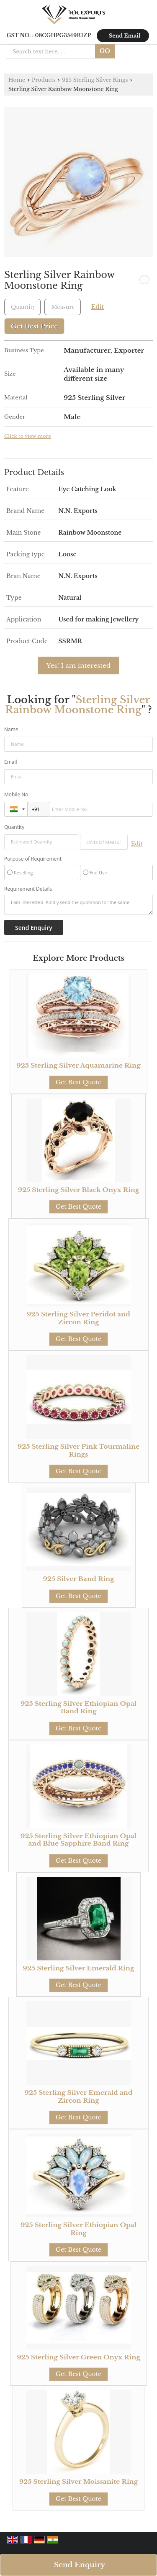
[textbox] (62, 307)
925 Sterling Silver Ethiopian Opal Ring (78, 2228)
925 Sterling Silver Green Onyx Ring (78, 2357)
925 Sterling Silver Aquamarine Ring (78, 1065)
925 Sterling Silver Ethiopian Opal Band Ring (78, 1707)
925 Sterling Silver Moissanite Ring (78, 2481)
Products (44, 80)
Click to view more (27, 436)
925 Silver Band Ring (78, 1579)
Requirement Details (28, 889)
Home (16, 80)
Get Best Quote (78, 1082)
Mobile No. (17, 794)
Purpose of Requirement (33, 859)
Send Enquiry (79, 2565)
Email (10, 761)
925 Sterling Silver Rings (95, 80)
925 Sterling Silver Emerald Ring (78, 1968)
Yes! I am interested (78, 665)
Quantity (14, 827)
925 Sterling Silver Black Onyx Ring (78, 1190)
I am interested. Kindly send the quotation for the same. (78, 905)
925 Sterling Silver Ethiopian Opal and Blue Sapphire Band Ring (78, 1839)
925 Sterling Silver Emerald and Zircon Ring (79, 2096)
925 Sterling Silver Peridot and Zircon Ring (78, 1318)
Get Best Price (34, 326)
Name (11, 729)
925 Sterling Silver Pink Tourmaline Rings (78, 1450)
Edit (97, 307)
